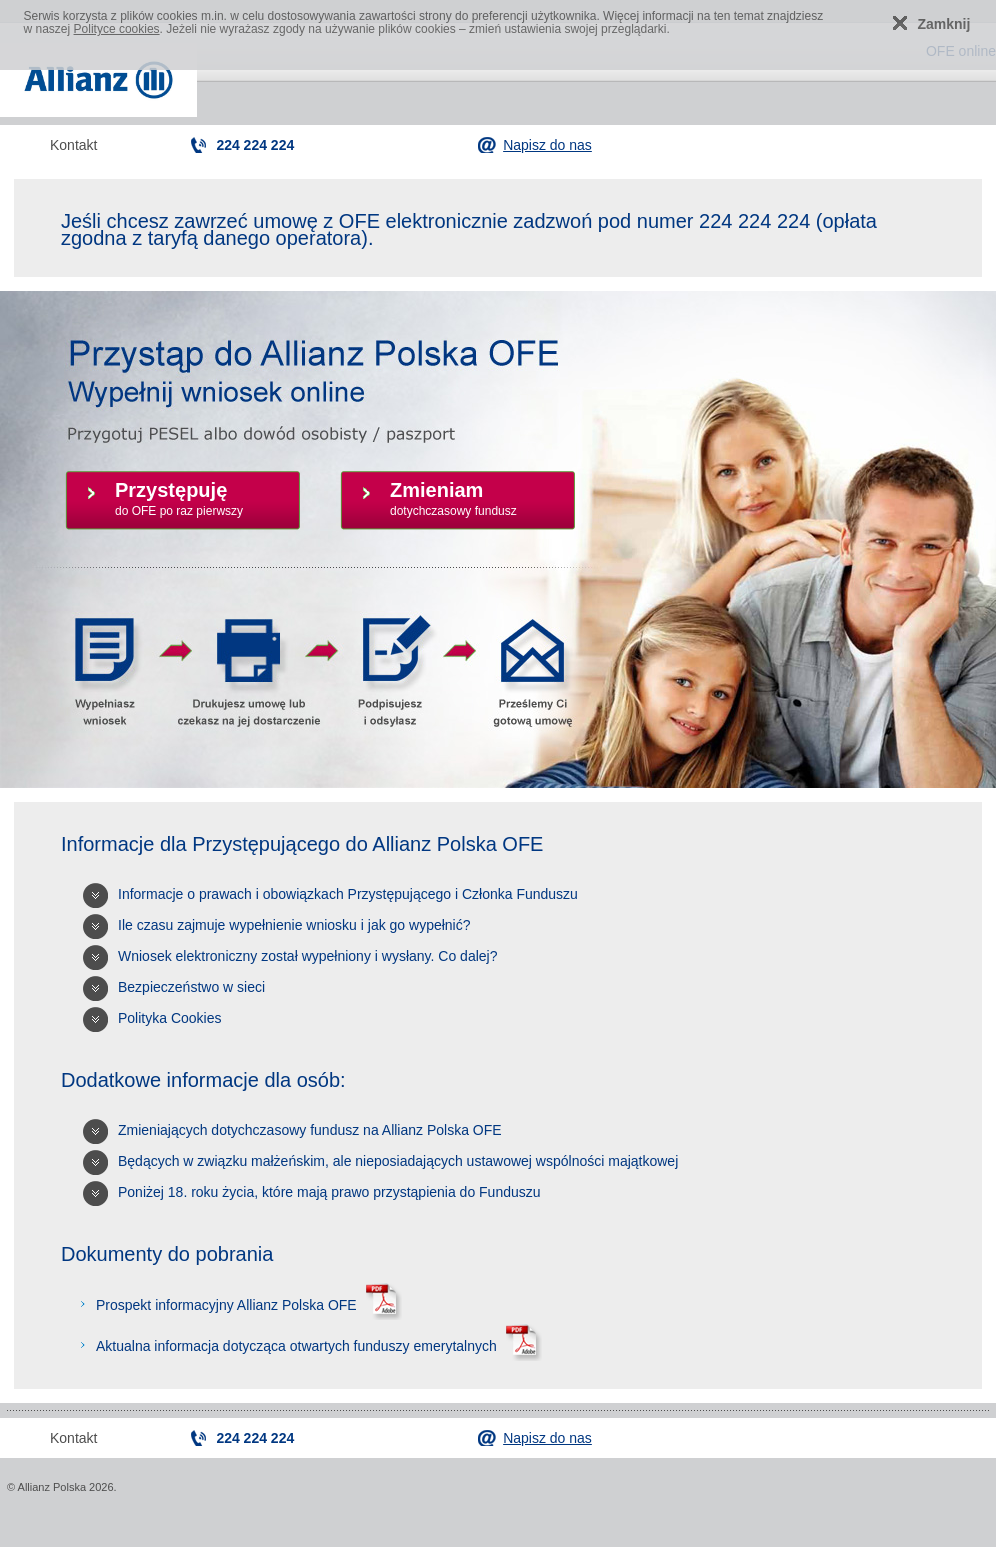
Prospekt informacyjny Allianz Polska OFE (246, 1305)
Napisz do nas (547, 145)
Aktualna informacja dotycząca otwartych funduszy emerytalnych (316, 1346)
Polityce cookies (117, 29)
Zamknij (944, 24)
